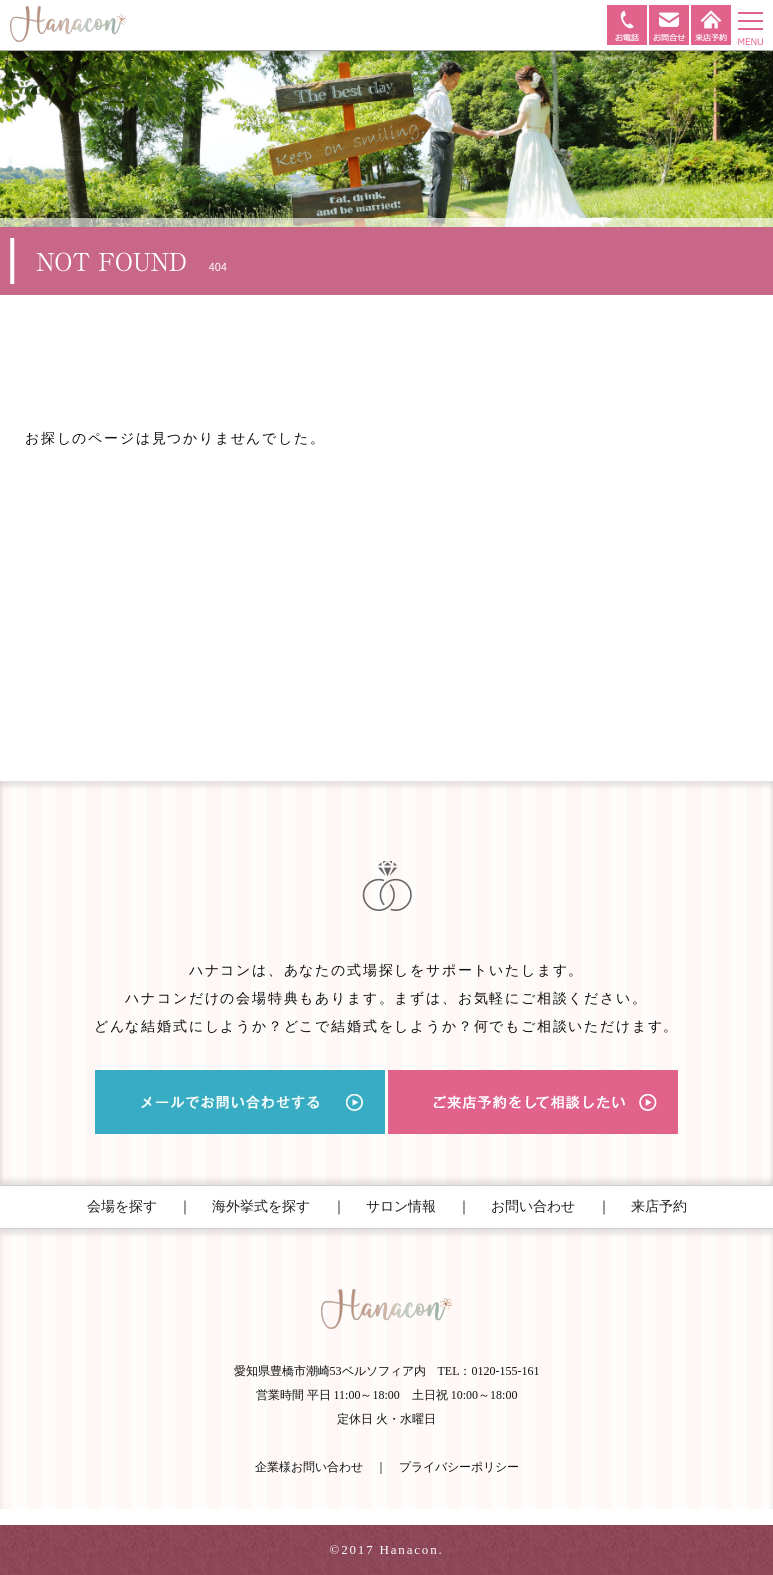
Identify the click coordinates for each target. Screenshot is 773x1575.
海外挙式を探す (261, 1206)
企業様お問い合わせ (309, 1467)
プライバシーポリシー (459, 1467)
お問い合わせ (533, 1206)
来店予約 (659, 1206)
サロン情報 (401, 1206)
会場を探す (122, 1206)
